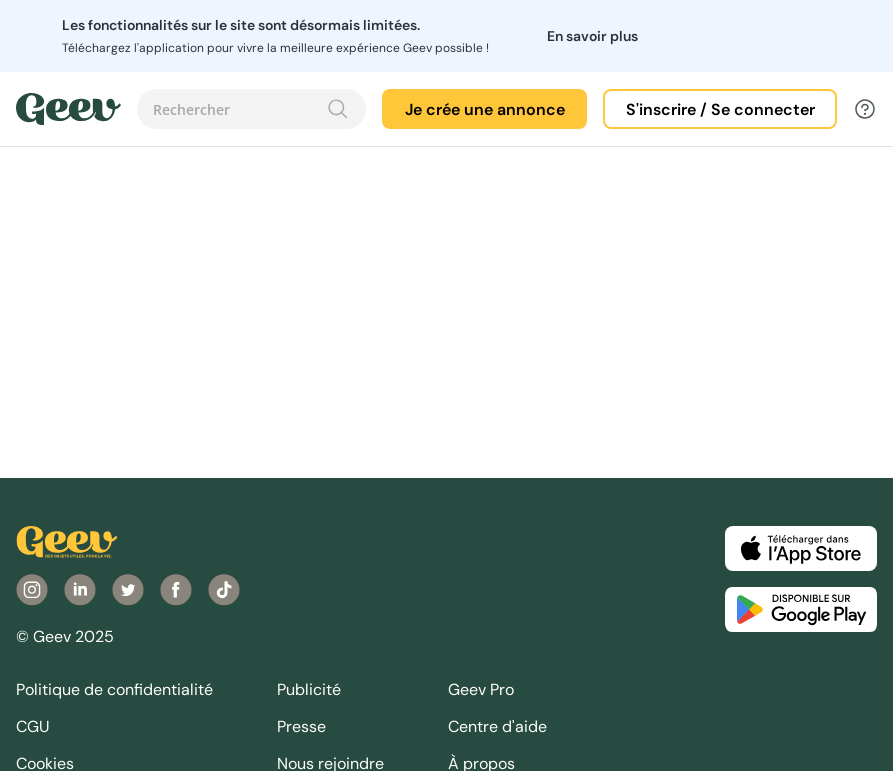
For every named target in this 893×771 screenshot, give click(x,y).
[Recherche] (338, 109)
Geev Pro (481, 689)
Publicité (309, 689)
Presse (301, 726)
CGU (33, 726)
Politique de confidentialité (114, 689)
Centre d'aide (497, 726)
